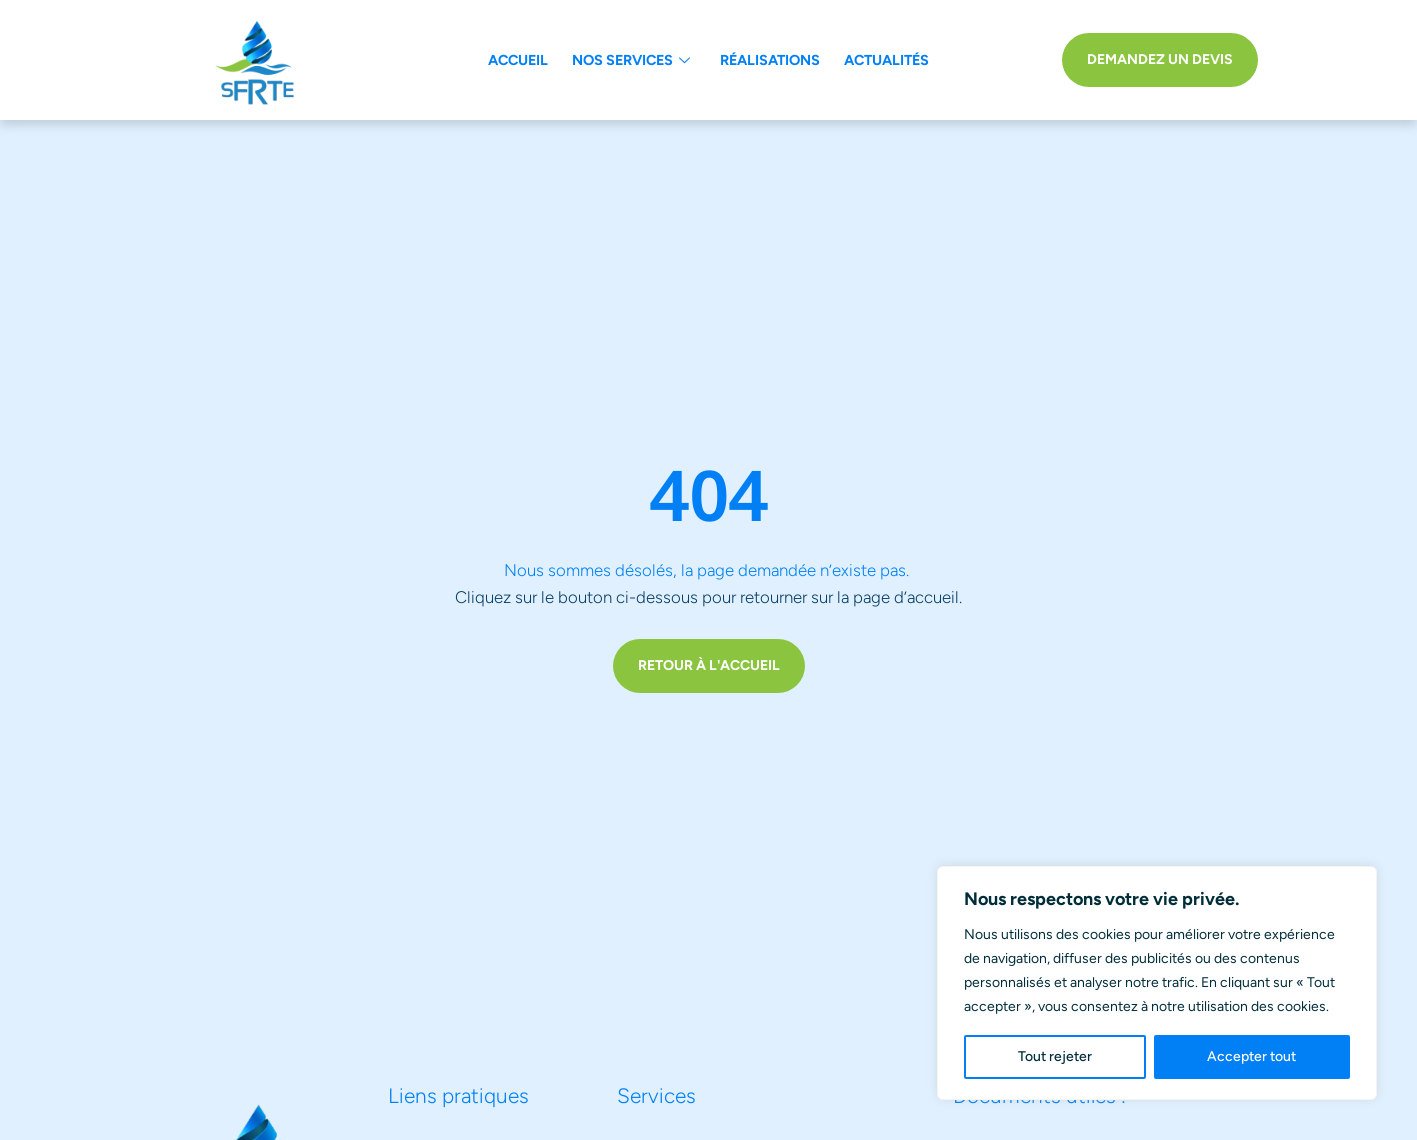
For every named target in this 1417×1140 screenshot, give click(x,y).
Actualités (886, 60)
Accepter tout (1251, 1056)
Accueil (518, 60)
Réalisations (770, 60)
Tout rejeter (1055, 1056)
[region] (1157, 983)
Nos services (631, 60)
